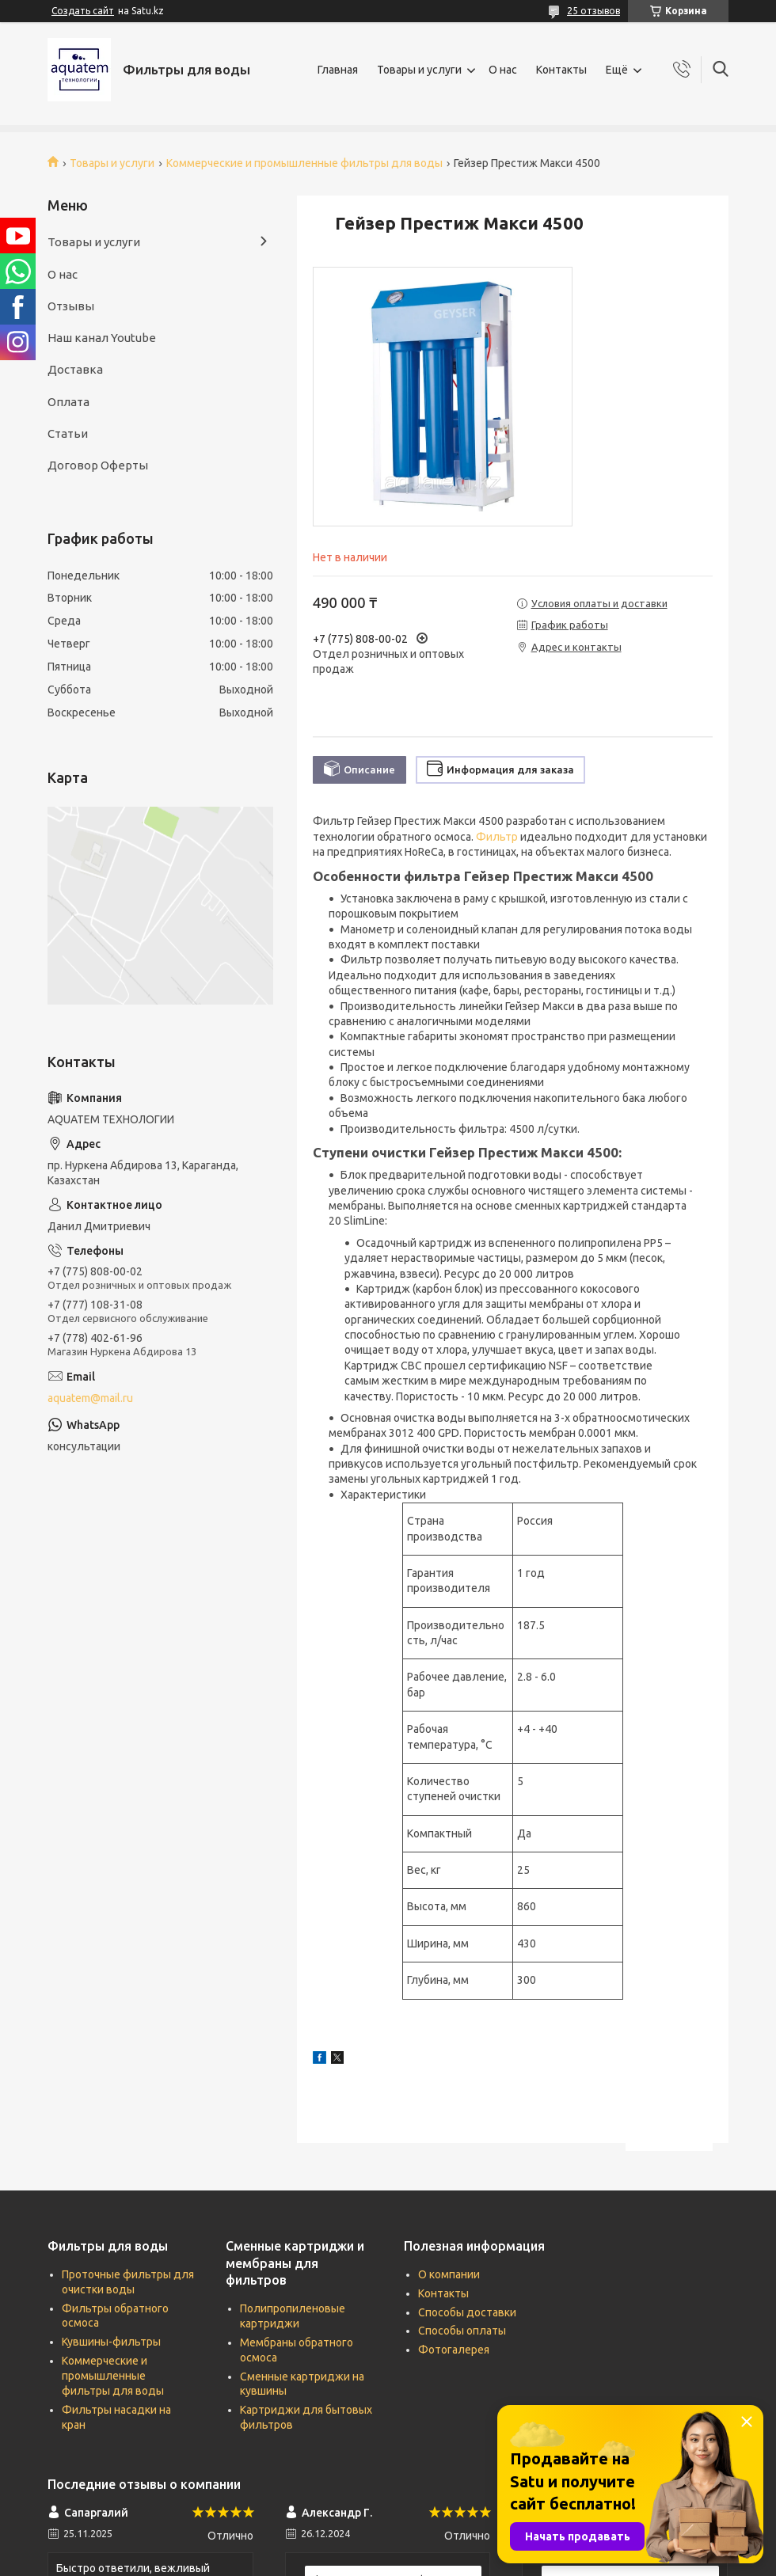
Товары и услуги (419, 69)
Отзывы (71, 306)
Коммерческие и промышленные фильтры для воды (304, 163)
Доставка (75, 369)
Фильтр (497, 836)
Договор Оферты (98, 465)
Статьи (68, 433)
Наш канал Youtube (102, 337)
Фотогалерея (453, 2349)
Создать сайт (82, 11)
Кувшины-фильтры (111, 2341)
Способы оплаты (462, 2330)
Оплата (68, 401)
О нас (503, 69)
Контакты (561, 69)
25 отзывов (593, 11)
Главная (338, 69)
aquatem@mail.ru (90, 1398)
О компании (449, 2274)
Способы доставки (467, 2312)
